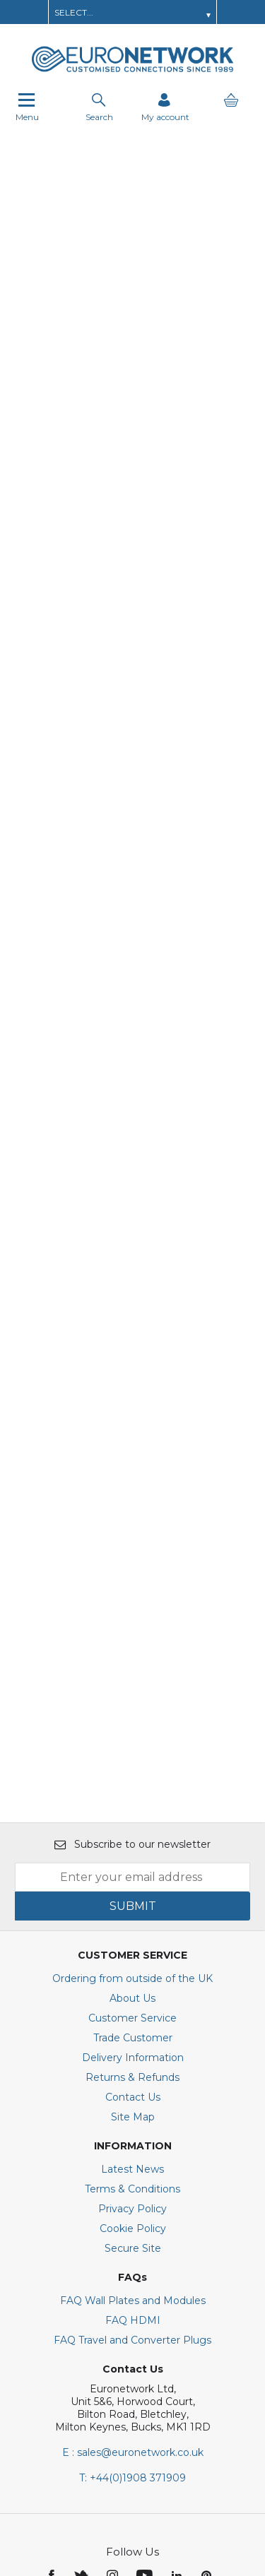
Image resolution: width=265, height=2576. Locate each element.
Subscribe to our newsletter (132, 1606)
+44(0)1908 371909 (132, 2239)
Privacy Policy (132, 1970)
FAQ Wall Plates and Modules (133, 2062)
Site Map (133, 1878)
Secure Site (133, 2010)
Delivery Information (133, 1819)
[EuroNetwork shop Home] (133, 70)
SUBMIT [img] (133, 1668)
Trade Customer (132, 1799)
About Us (132, 1760)
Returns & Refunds (132, 1839)
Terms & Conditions (132, 1951)
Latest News (132, 1931)
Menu (27, 107)
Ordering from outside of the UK (132, 1740)
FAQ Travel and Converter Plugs (132, 2102)
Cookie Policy (133, 1990)
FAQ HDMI (132, 2082)
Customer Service (132, 1780)
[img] (53, 2336)
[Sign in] (165, 107)
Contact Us (132, 1859)
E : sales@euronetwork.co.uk (133, 2214)
